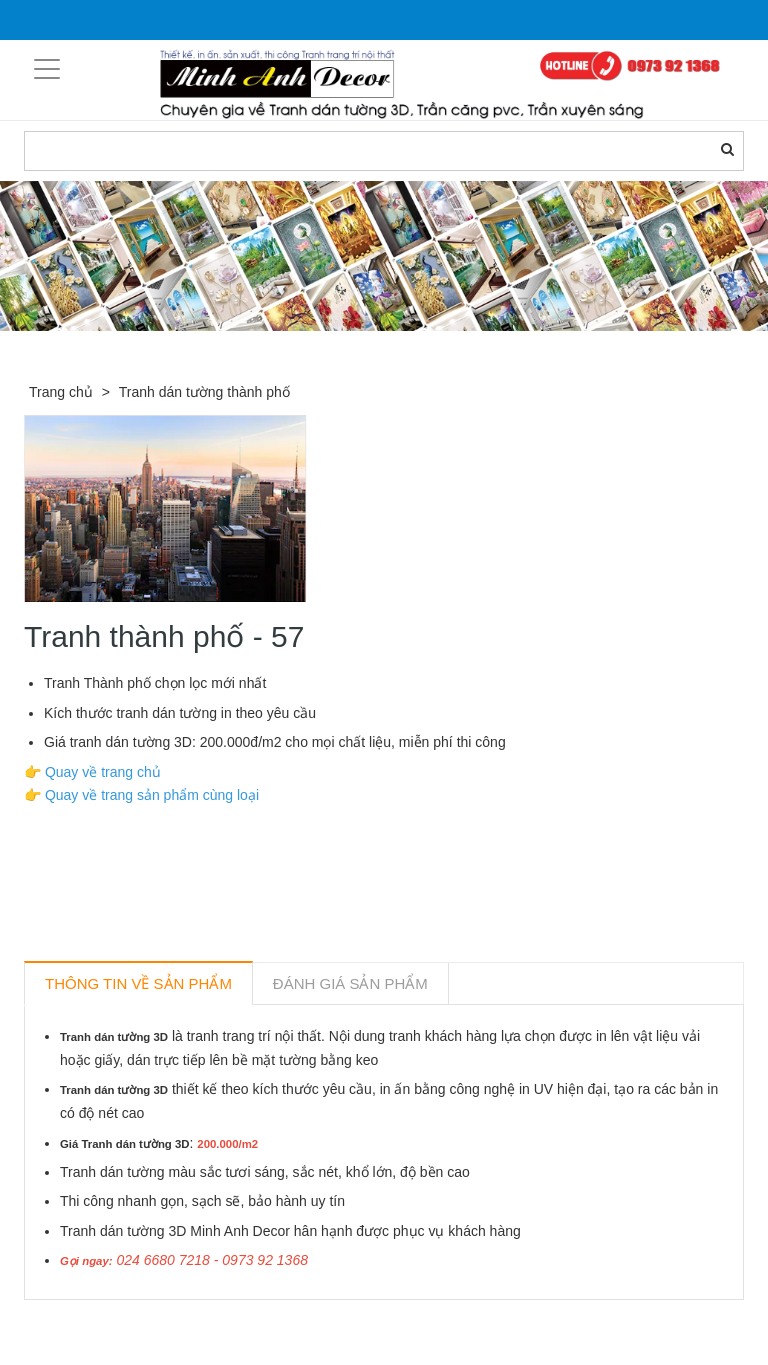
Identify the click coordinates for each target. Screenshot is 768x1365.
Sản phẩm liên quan (132, 1323)
